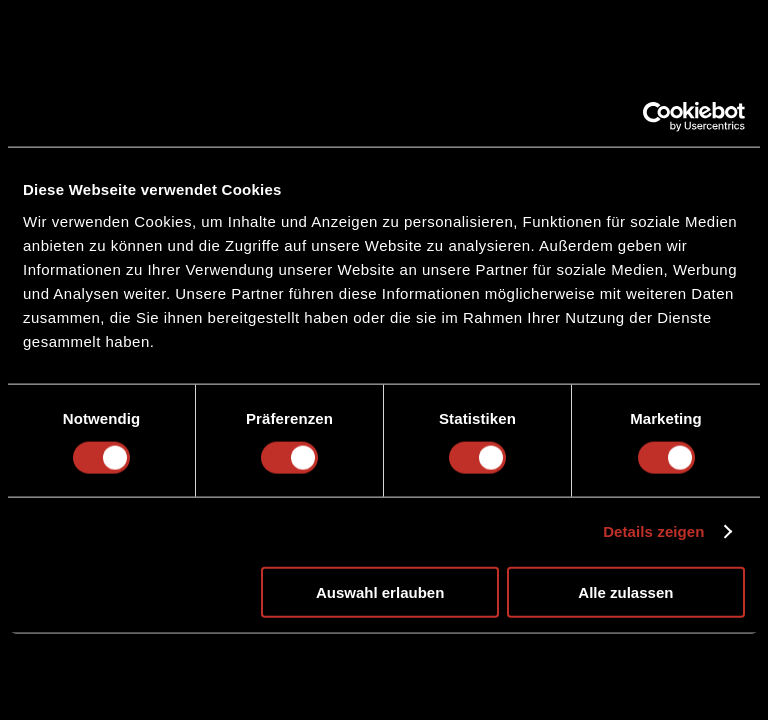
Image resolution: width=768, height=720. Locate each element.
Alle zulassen (625, 591)
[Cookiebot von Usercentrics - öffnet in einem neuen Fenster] (657, 117)
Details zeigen (653, 531)
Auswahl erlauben (380, 591)
